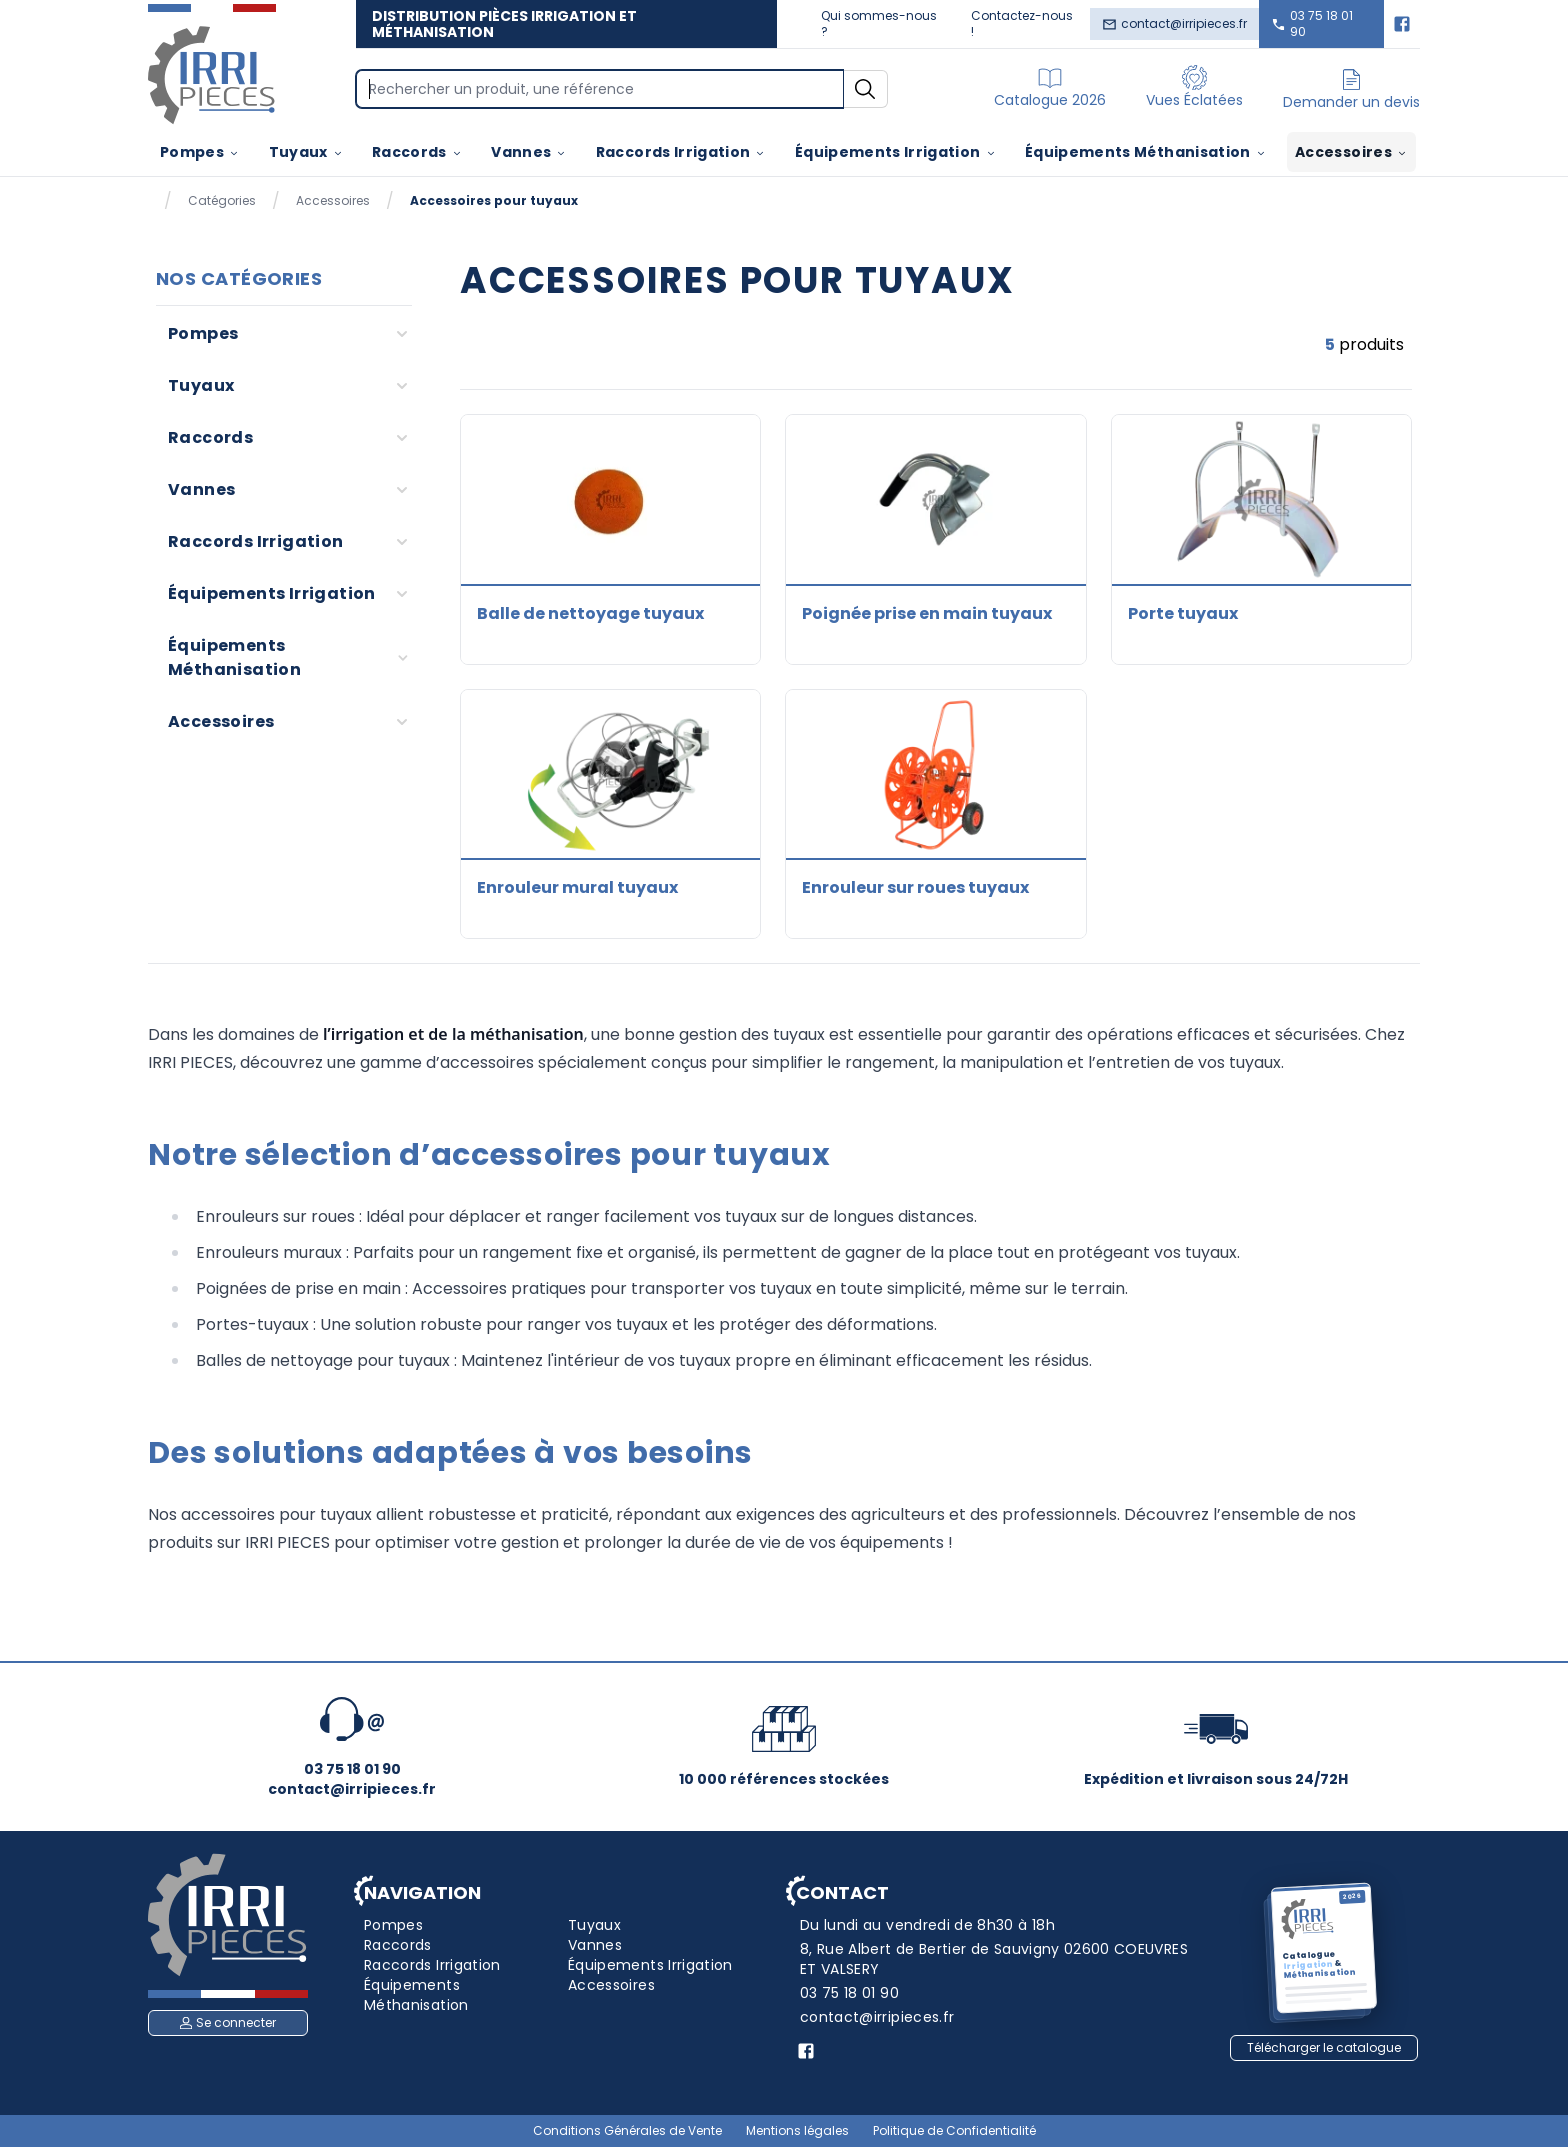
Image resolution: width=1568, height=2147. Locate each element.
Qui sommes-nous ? (879, 23)
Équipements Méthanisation (1146, 152)
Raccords (417, 152)
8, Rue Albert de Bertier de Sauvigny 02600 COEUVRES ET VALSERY (994, 1959)
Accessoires (1351, 152)
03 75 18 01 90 (1312, 23)
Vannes (529, 152)
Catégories (222, 201)
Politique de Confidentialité (954, 2131)
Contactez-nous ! (1022, 23)
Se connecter (228, 2022)
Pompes (200, 152)
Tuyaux (306, 152)
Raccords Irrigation (681, 152)
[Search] (599, 89)
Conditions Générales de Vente (627, 2131)
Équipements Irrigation (896, 152)
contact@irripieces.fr (1174, 23)
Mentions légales (797, 2131)
